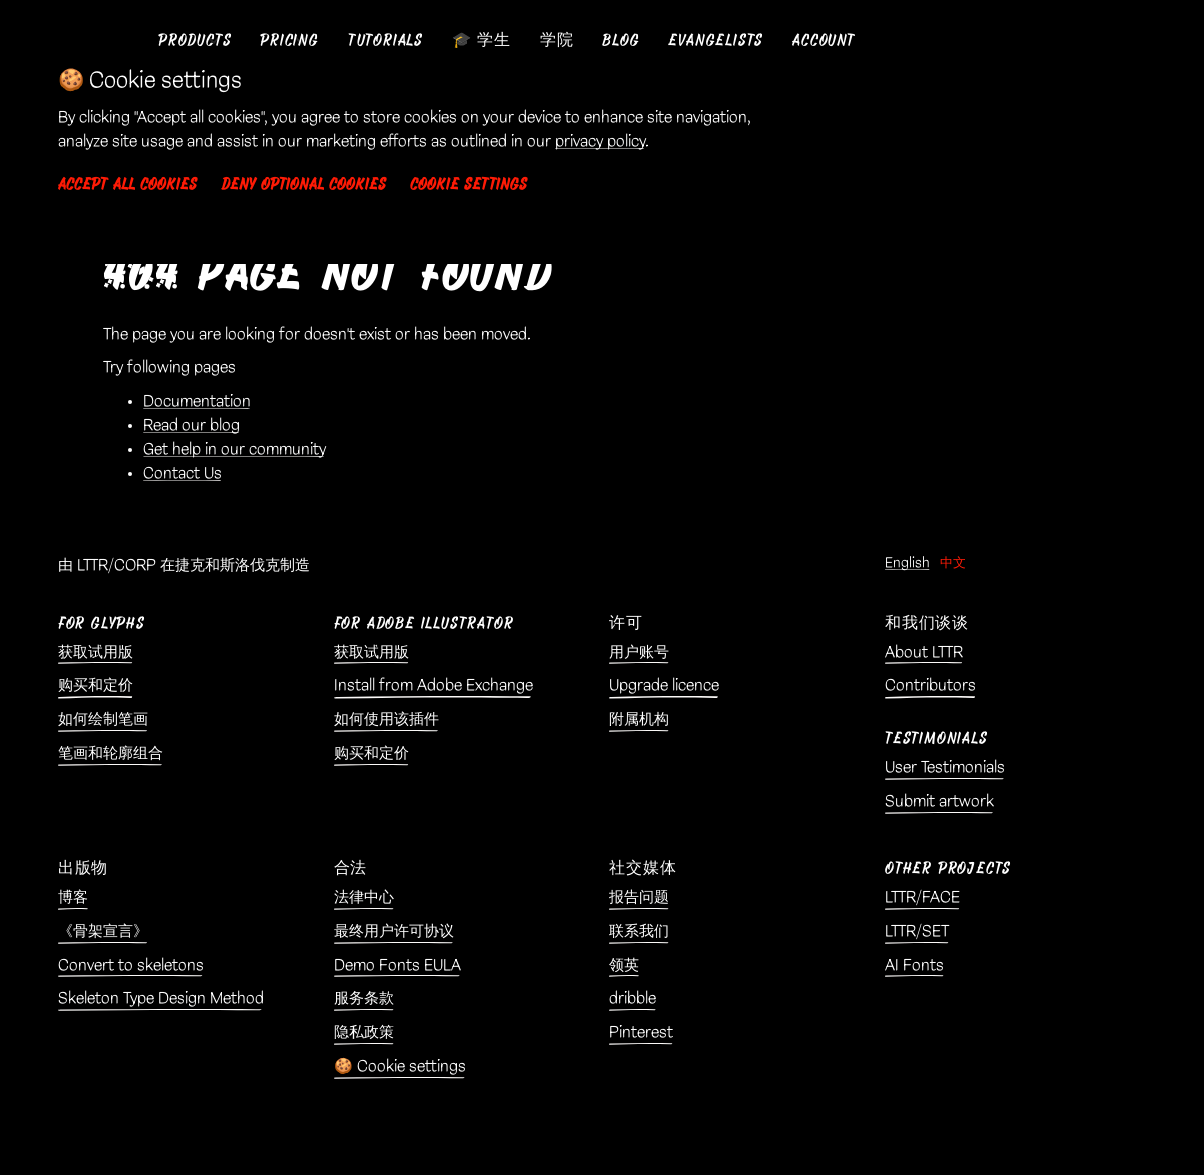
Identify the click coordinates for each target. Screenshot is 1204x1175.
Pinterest (641, 1032)
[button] (194, 41)
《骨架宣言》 (103, 931)
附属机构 (639, 719)
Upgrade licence (664, 685)
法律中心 (364, 897)
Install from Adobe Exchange (433, 685)
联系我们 (639, 931)
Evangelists (715, 40)
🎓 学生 (481, 40)
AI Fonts (914, 965)
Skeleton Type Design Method (161, 998)
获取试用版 (95, 652)
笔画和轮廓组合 (110, 753)
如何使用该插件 (386, 719)
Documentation (197, 401)
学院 (557, 40)
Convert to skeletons (131, 965)
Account (824, 40)
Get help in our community (234, 449)
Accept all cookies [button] (127, 184)
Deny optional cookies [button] (303, 184)
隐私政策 (364, 1032)
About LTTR (924, 652)
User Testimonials (945, 767)
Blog (620, 40)
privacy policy (600, 141)
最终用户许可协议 (394, 931)
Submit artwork (939, 801)
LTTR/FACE (922, 897)
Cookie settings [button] (468, 184)
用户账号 (639, 652)
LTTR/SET (917, 931)
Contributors (930, 685)
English (907, 563)
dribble (632, 998)
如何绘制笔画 (103, 719)
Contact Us (182, 473)
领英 (624, 965)
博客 (73, 897)
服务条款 (364, 998)
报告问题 (639, 897)
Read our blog (191, 425)
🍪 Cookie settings (400, 1066)
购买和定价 (95, 685)
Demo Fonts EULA (397, 965)
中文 (953, 563)
